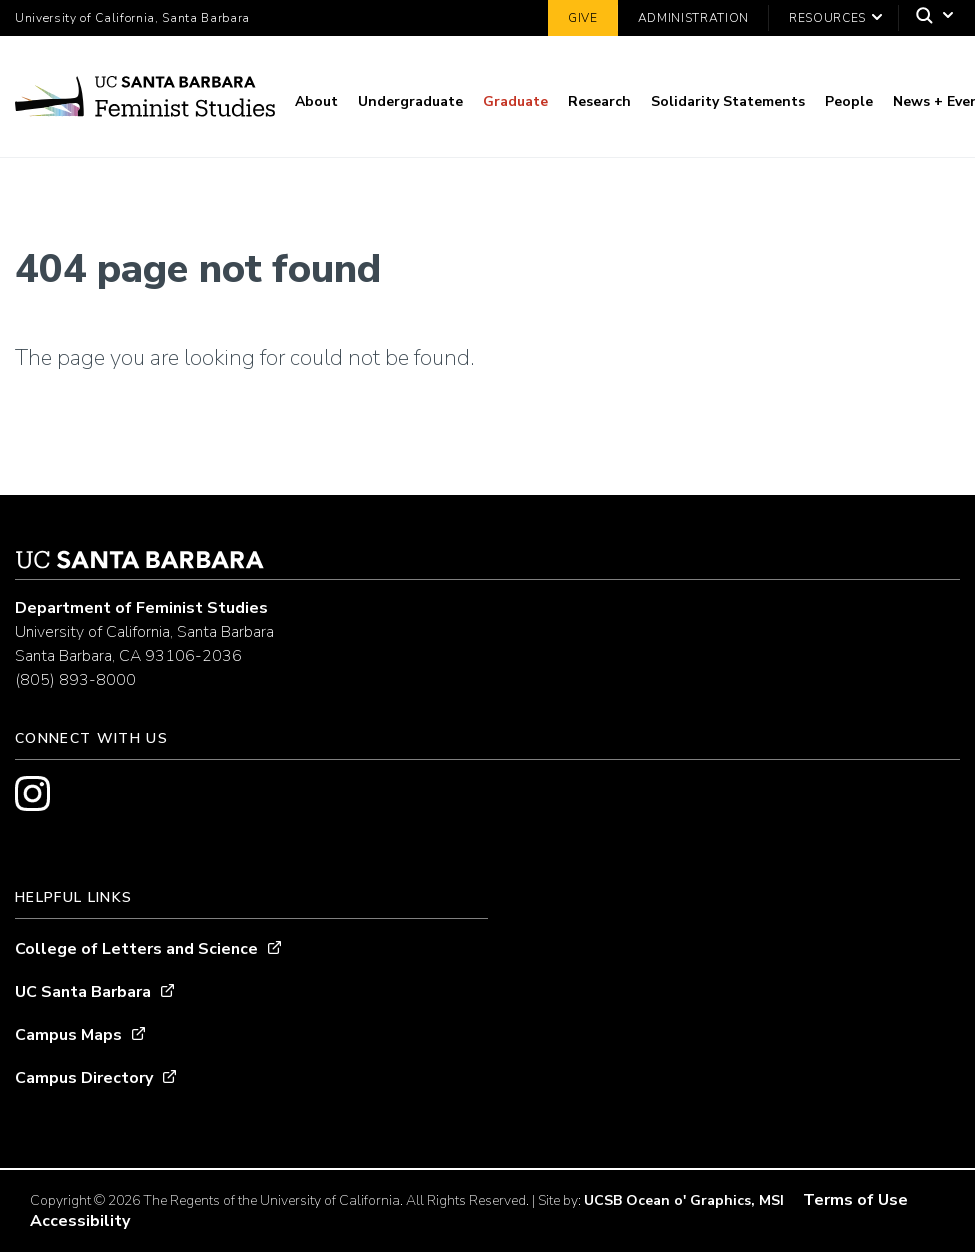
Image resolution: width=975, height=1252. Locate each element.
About (316, 101)
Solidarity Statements (728, 101)
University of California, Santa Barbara (132, 18)
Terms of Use (855, 1200)
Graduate (515, 101)
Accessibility (80, 1221)
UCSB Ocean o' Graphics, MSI (684, 1200)
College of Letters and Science (136, 949)
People (849, 101)
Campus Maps (68, 1035)
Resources (827, 18)
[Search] (929, 18)
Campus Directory (84, 1078)
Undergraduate (410, 101)
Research (599, 101)
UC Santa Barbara (83, 992)
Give (583, 18)
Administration (693, 18)
